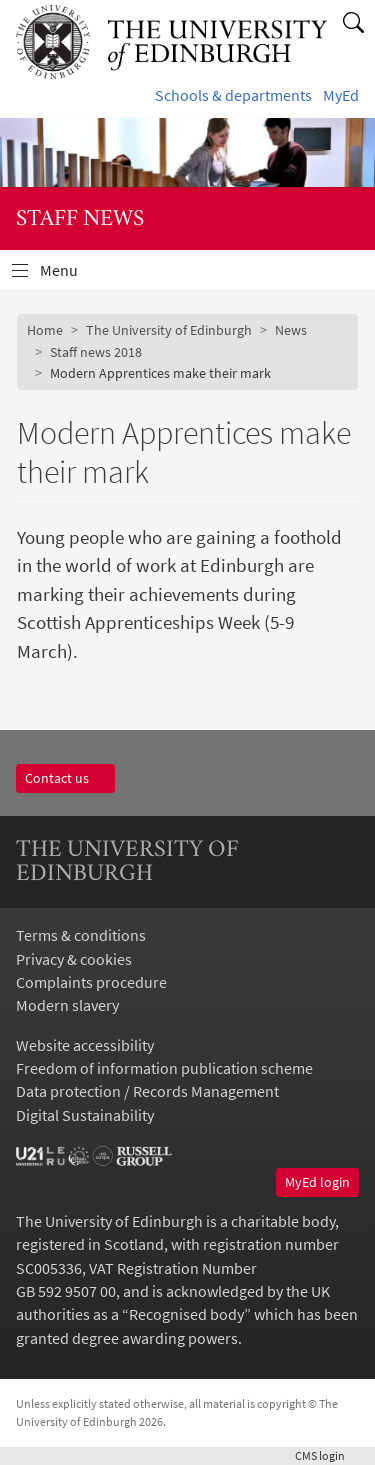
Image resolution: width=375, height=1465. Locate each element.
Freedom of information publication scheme (164, 1068)
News (291, 330)
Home (45, 330)
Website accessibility (85, 1045)
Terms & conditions (81, 935)
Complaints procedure (91, 982)
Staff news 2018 (96, 352)
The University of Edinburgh (169, 330)
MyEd (341, 95)
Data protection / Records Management (147, 1091)
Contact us (65, 778)
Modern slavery (67, 1005)
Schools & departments (233, 95)
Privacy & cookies (74, 959)
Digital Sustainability (85, 1115)
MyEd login (317, 1182)
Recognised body (186, 1314)
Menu (71, 275)
